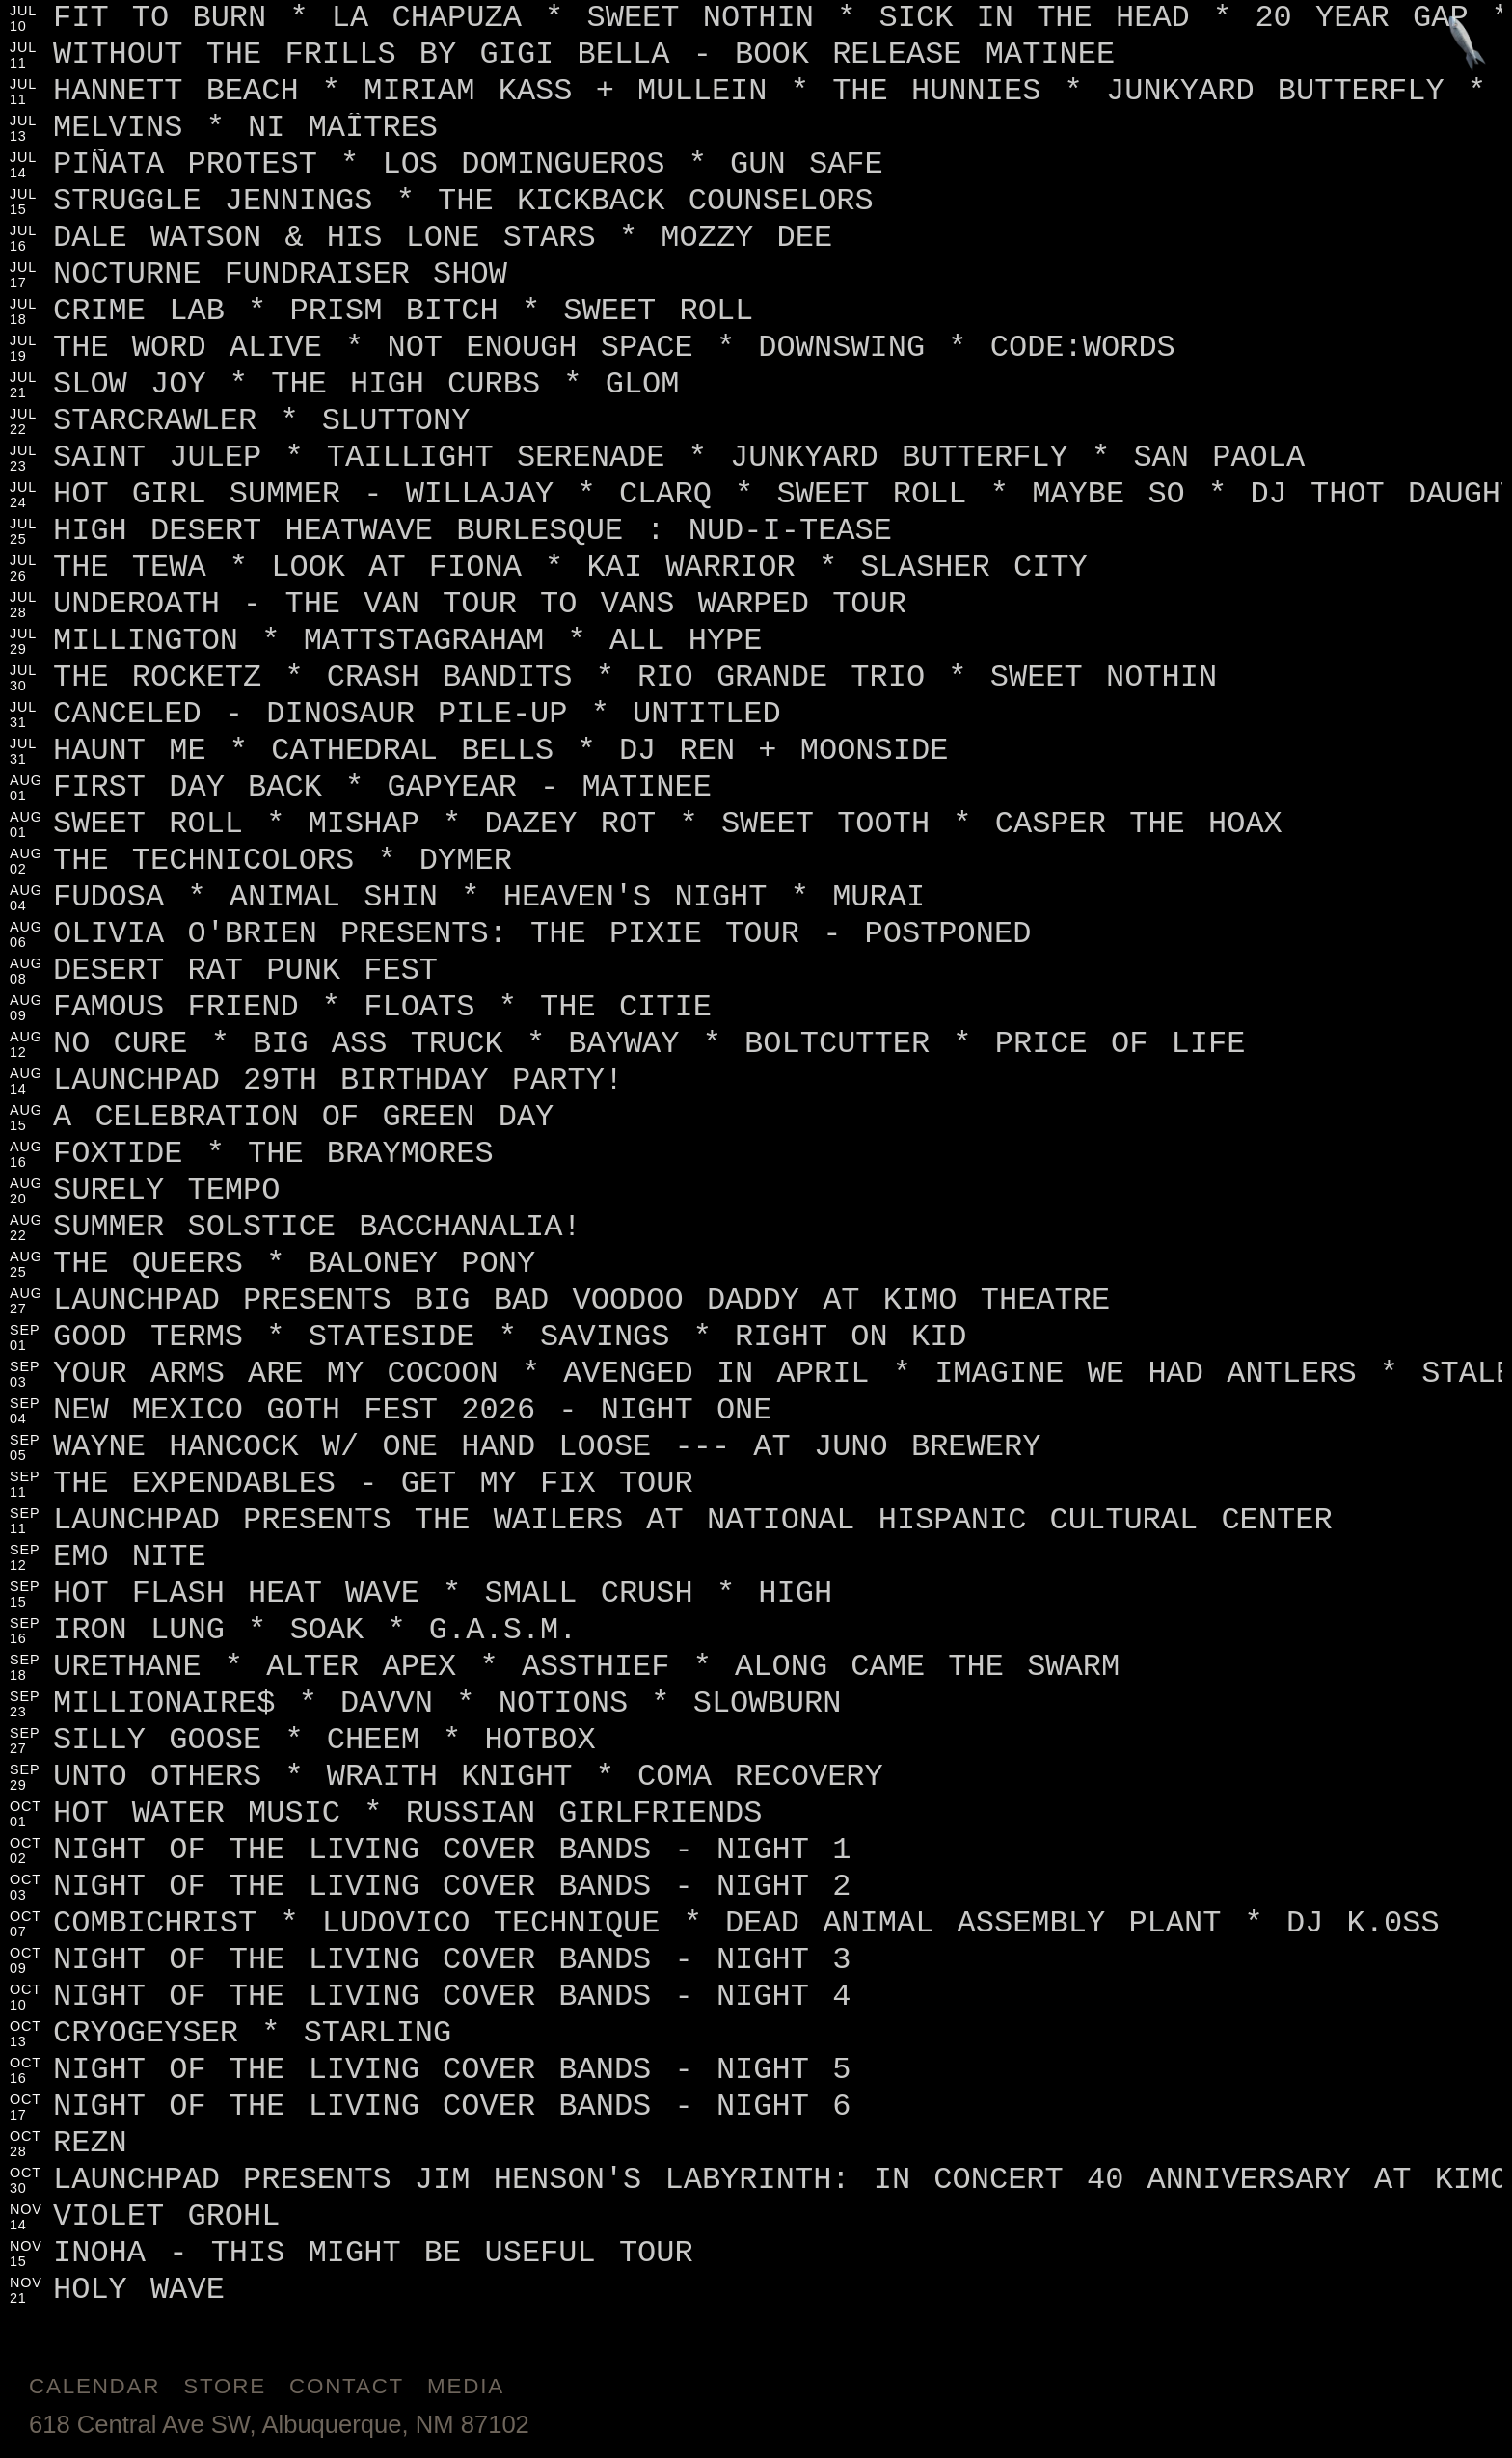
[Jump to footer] (1467, 44)
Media (465, 2386)
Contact (346, 2386)
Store (224, 2386)
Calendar (94, 2386)
